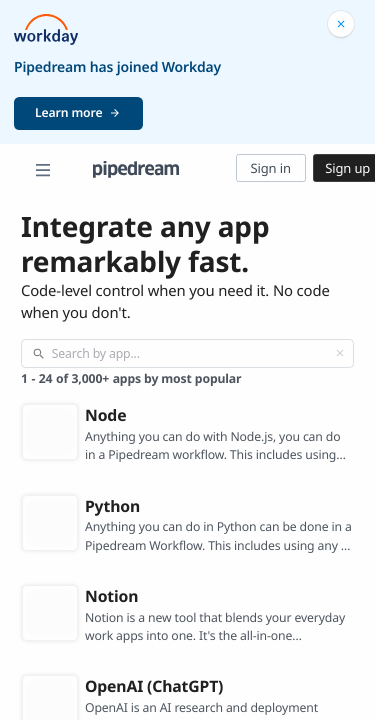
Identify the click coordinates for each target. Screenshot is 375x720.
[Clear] (340, 353)
